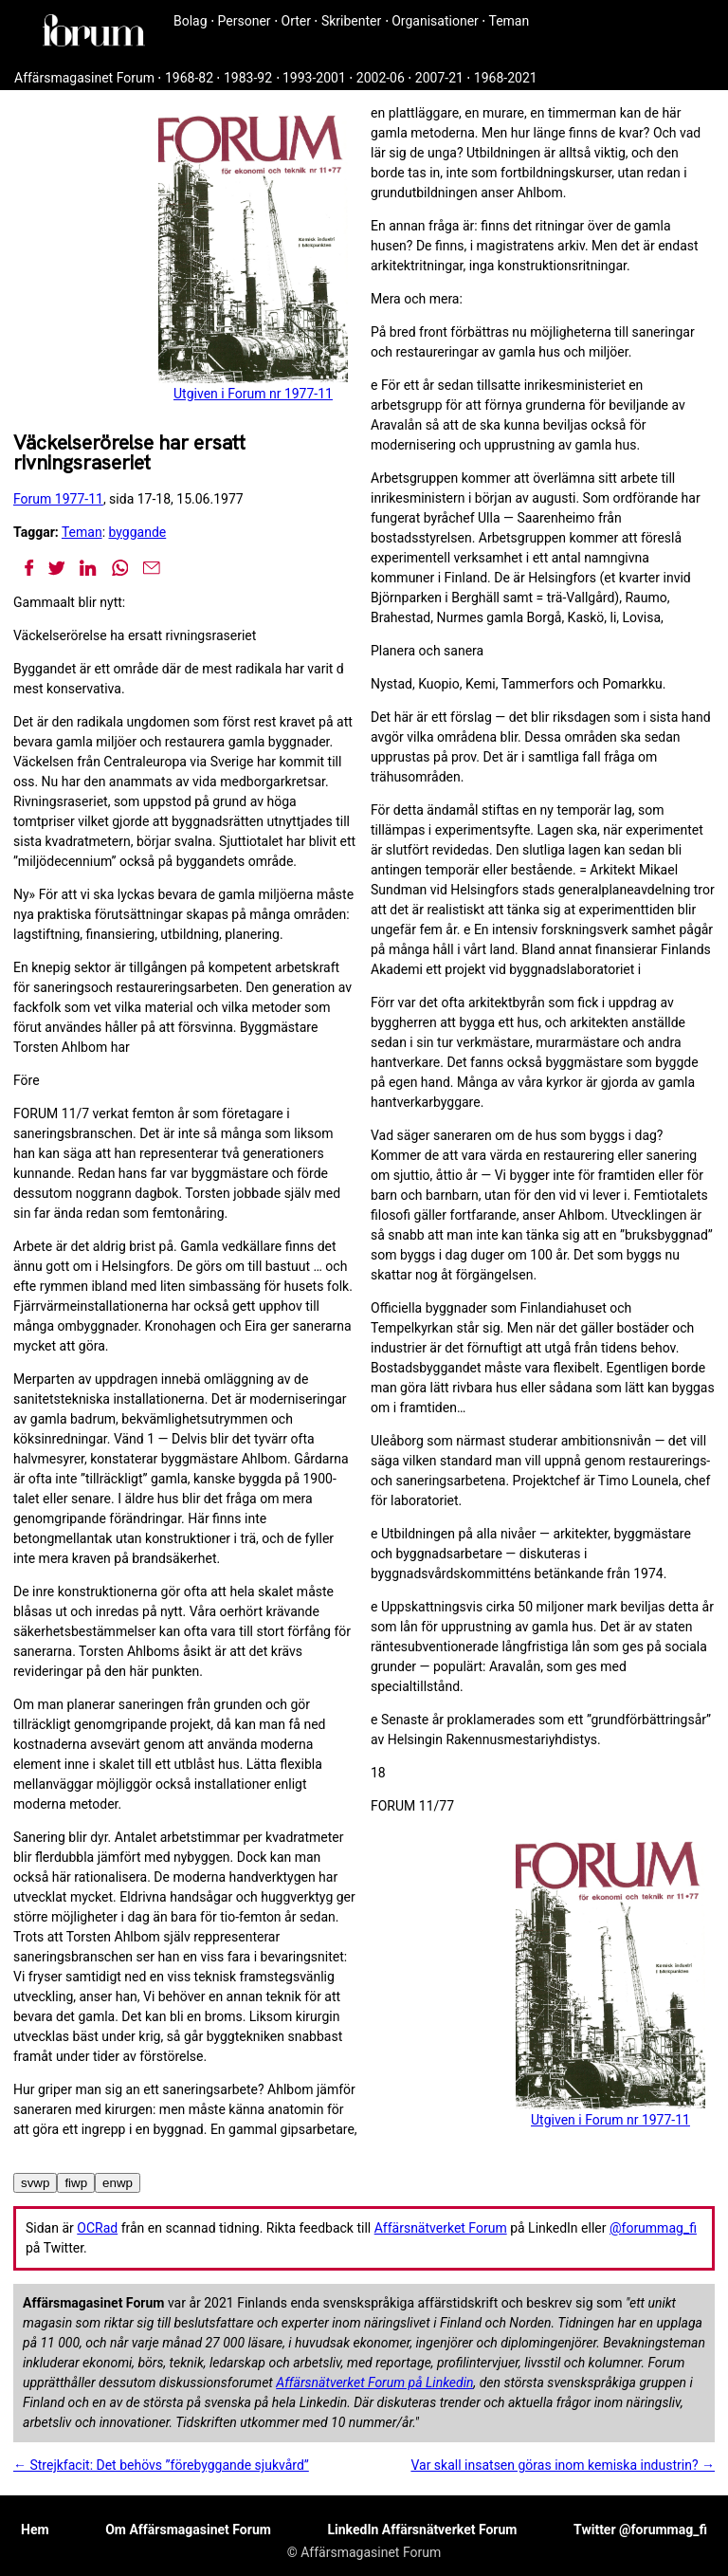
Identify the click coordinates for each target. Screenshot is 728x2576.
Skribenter (351, 20)
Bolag (190, 20)
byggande (138, 532)
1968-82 (189, 77)
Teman (508, 20)
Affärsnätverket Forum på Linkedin (374, 2382)
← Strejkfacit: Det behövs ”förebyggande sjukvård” (161, 2465)
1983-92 (248, 77)
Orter (296, 20)
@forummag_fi (653, 2228)
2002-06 (380, 77)
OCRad (97, 2228)
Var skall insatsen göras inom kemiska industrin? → (562, 2465)
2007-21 (439, 77)
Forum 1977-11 (58, 498)
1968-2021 (505, 77)
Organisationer (435, 20)
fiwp (75, 2183)
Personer (244, 20)
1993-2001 (314, 77)
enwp (117, 2183)
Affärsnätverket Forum (440, 2228)
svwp (35, 2183)
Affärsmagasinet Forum (84, 77)
